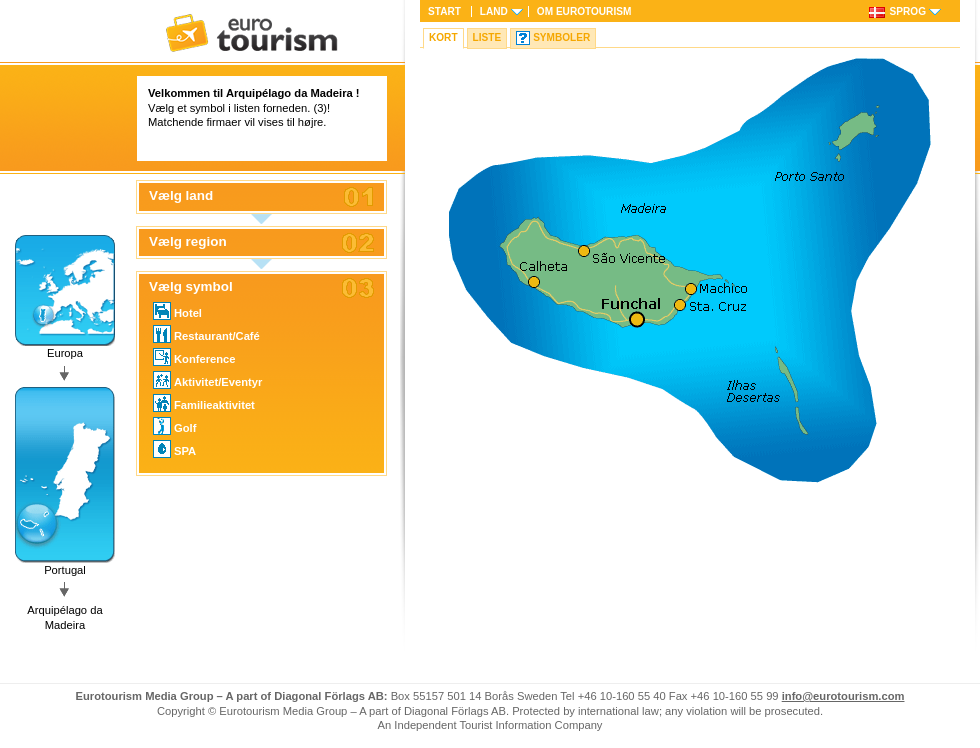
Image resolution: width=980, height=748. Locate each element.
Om (584, 11)
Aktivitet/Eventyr (207, 380)
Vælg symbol (191, 287)
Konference (194, 357)
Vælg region (188, 242)
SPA (174, 449)
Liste (487, 37)
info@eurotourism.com (843, 696)
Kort (443, 37)
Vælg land (181, 196)
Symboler (561, 37)
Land (494, 11)
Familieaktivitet (204, 403)
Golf (174, 426)
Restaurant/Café (206, 334)
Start (444, 11)
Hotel (177, 311)
